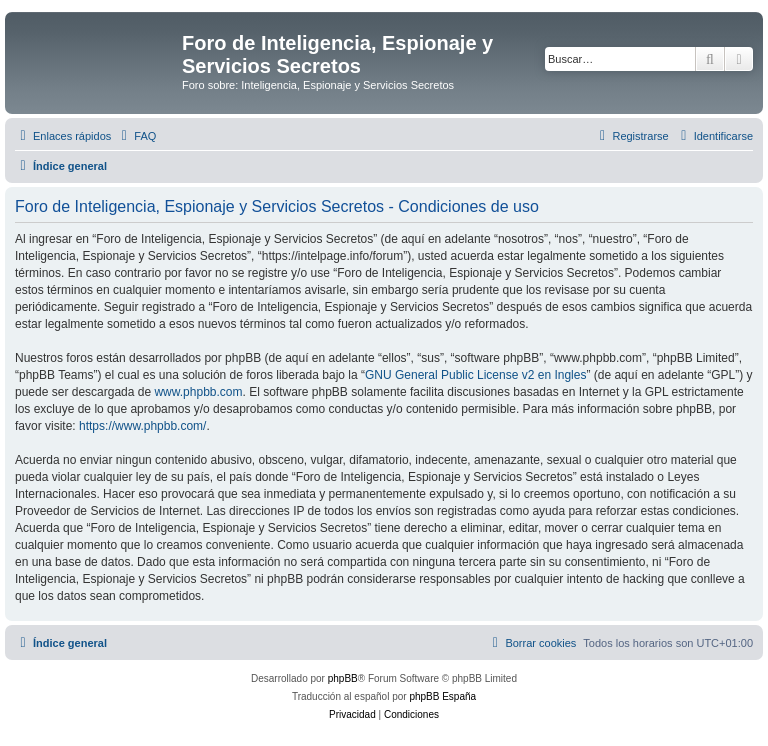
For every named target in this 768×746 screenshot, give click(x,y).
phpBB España (442, 696)
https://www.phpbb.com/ (142, 426)
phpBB (343, 678)
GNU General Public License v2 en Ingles (475, 375)
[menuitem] (136, 136)
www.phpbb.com (198, 392)
